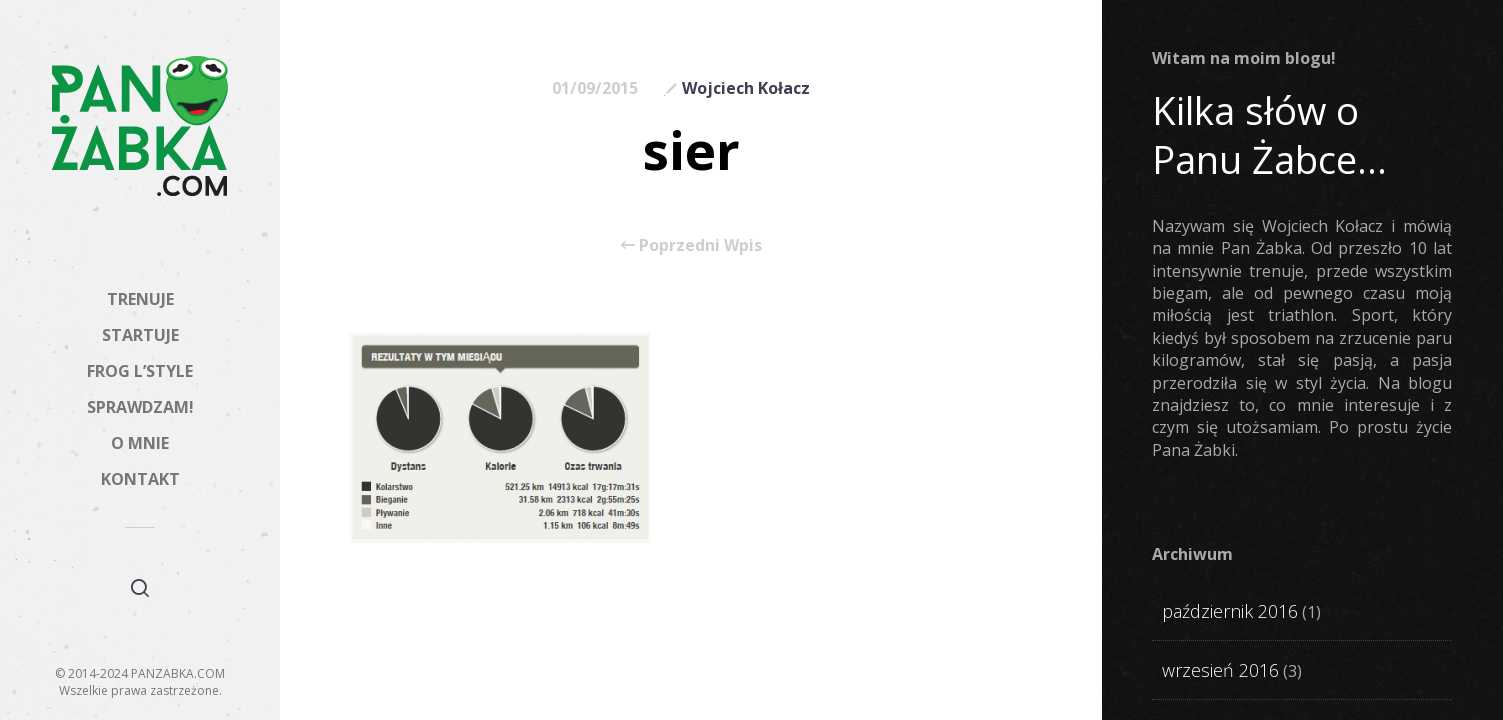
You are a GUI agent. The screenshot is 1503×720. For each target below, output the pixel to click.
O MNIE (140, 443)
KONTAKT (140, 479)
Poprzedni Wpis (691, 245)
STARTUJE (140, 335)
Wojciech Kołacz (746, 88)
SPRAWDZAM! (140, 407)
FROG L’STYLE (140, 371)
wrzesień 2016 (1220, 670)
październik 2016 (1230, 611)
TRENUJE (140, 299)
